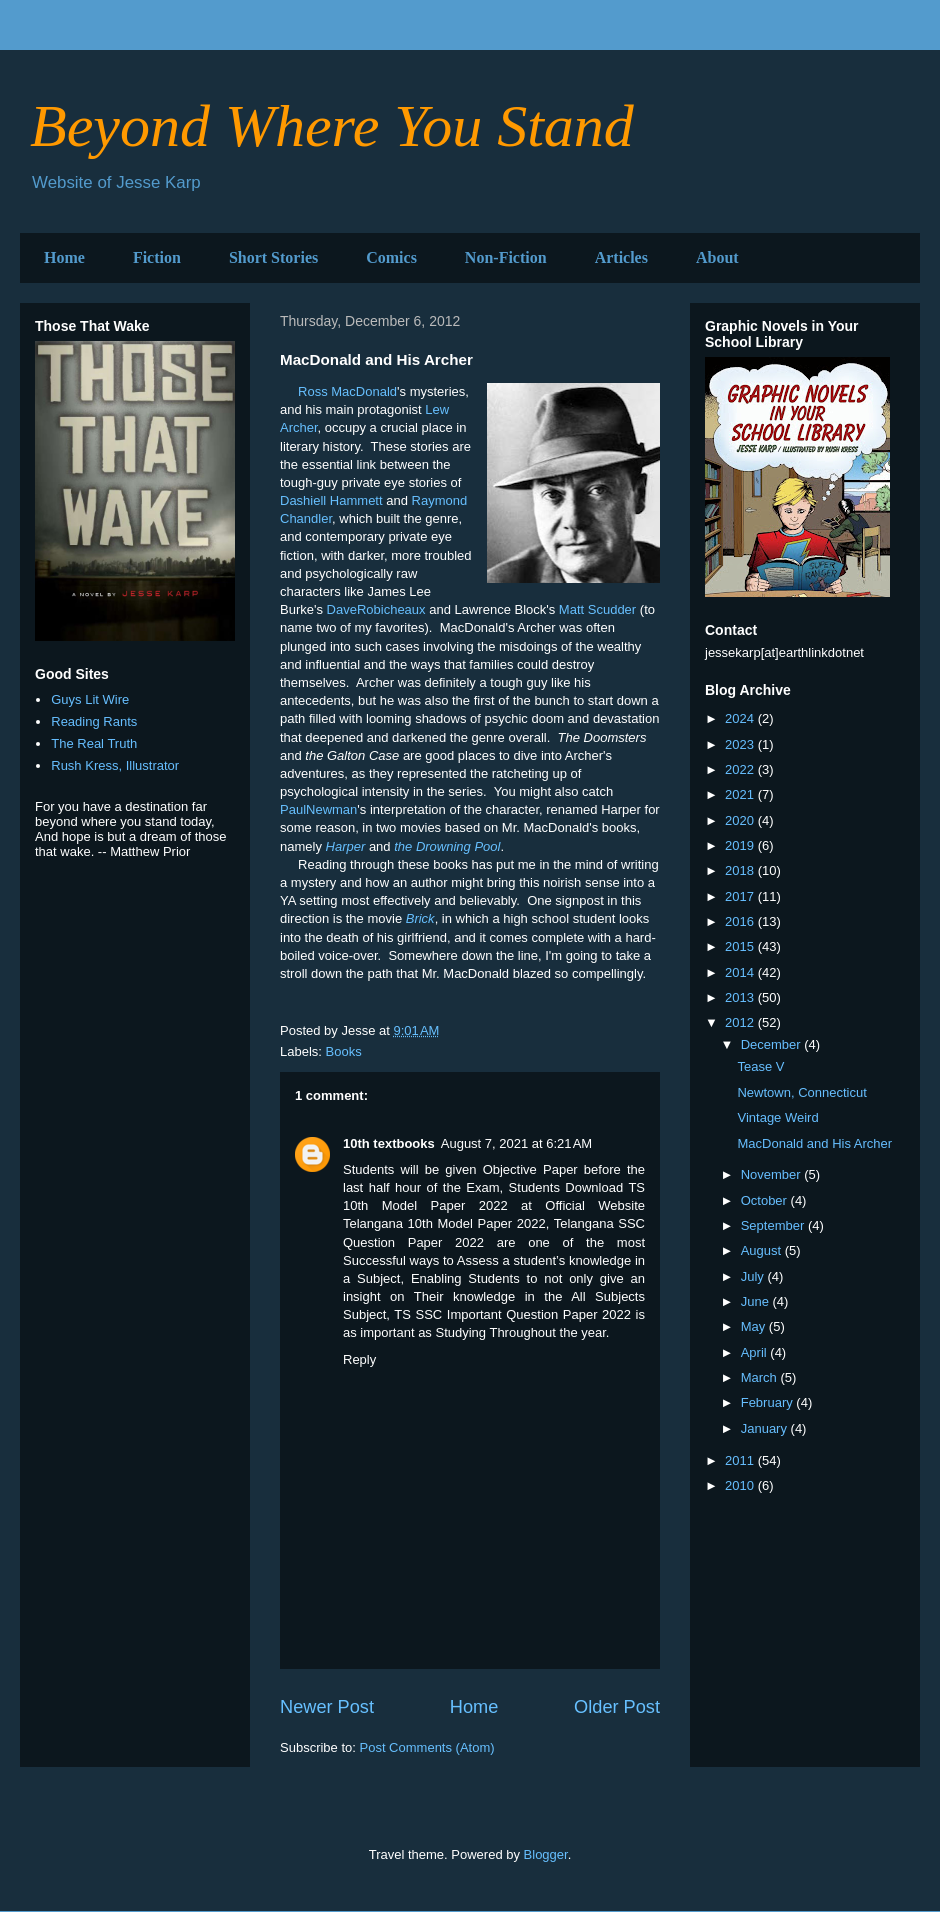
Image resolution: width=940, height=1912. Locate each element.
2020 (741, 820)
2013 (741, 997)
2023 (741, 744)
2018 (741, 870)
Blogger (546, 1854)
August (763, 1250)
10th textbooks (389, 1143)
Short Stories (273, 257)
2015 (741, 946)
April (756, 1352)
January (766, 1428)
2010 (741, 1485)
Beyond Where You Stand (332, 126)
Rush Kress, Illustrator (115, 765)
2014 (741, 972)
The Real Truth (94, 743)
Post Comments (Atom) (427, 1747)
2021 (741, 794)
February (769, 1402)
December (773, 1044)
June (757, 1301)
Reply (359, 1359)
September (774, 1225)
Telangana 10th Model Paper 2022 (444, 1223)
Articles (621, 257)
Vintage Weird (777, 1117)
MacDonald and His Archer (814, 1143)
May (755, 1326)
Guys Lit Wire (90, 699)
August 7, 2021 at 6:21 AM (516, 1143)
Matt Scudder (597, 609)
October (766, 1200)
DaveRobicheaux (376, 609)
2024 (741, 718)
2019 (741, 845)
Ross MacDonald (347, 391)
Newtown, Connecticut (801, 1092)
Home (64, 257)
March (761, 1377)
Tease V (760, 1066)
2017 (741, 896)
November (773, 1174)
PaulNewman (318, 809)
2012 (741, 1022)
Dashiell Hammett (331, 500)
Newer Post (327, 1707)
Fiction (157, 257)
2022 (741, 769)
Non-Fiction (506, 257)
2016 (741, 921)
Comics (391, 257)
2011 (741, 1460)
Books (344, 1051)
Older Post (617, 1707)
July (754, 1276)
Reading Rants (94, 721)
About (717, 257)
